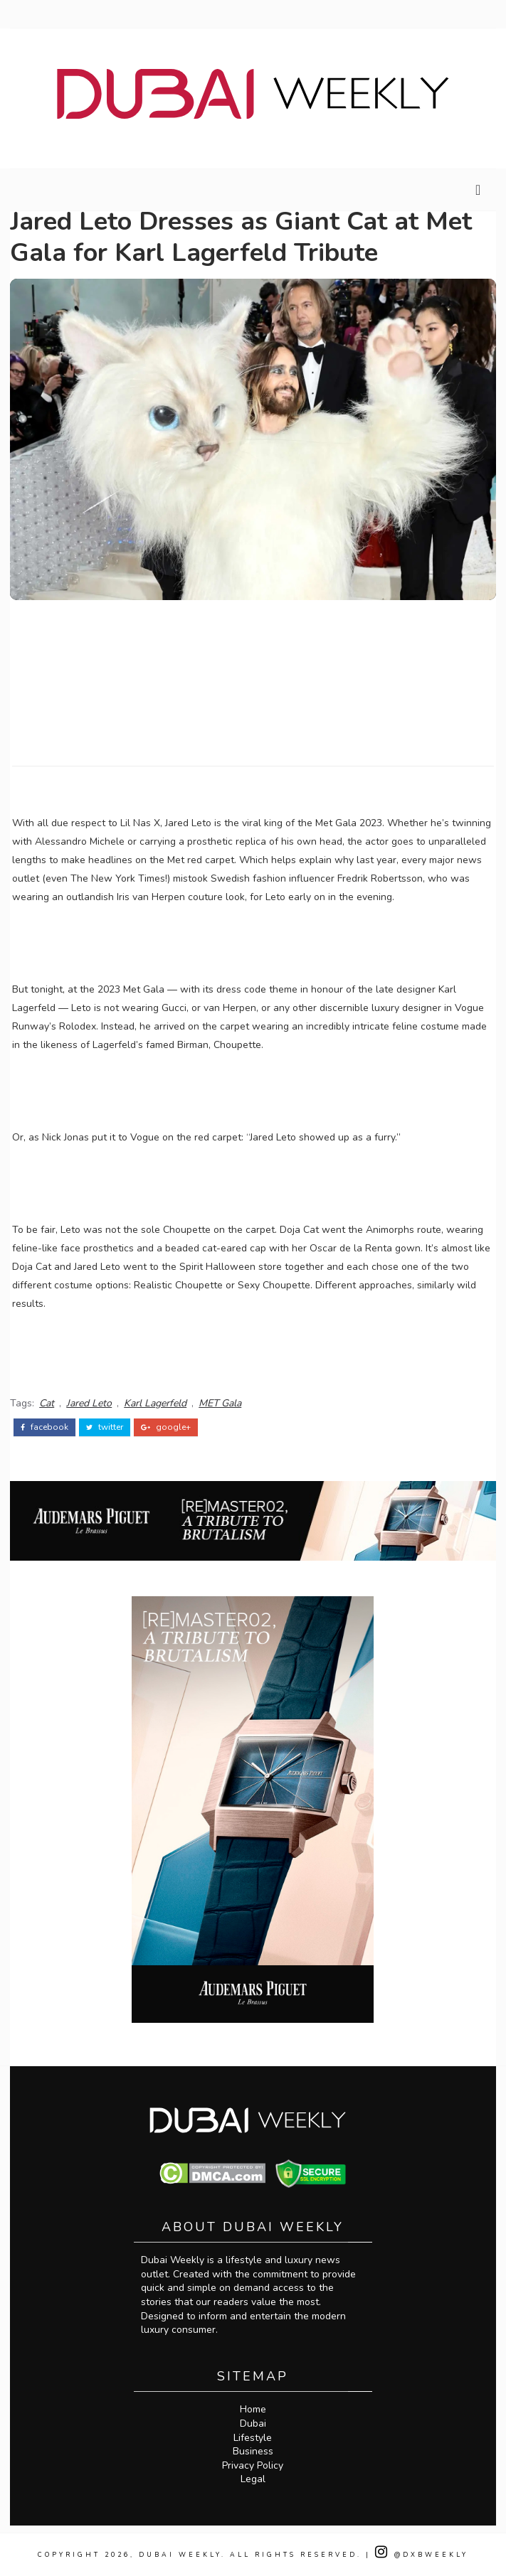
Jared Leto (89, 1403)
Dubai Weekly (180, 2554)
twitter (104, 1427)
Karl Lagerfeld (155, 1403)
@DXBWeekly (421, 2554)
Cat (46, 1403)
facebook (44, 1427)
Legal (253, 2479)
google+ (166, 1427)
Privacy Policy (252, 2465)
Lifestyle (252, 2437)
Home (253, 2409)
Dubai (253, 2423)
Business (253, 2451)
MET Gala (220, 1403)
